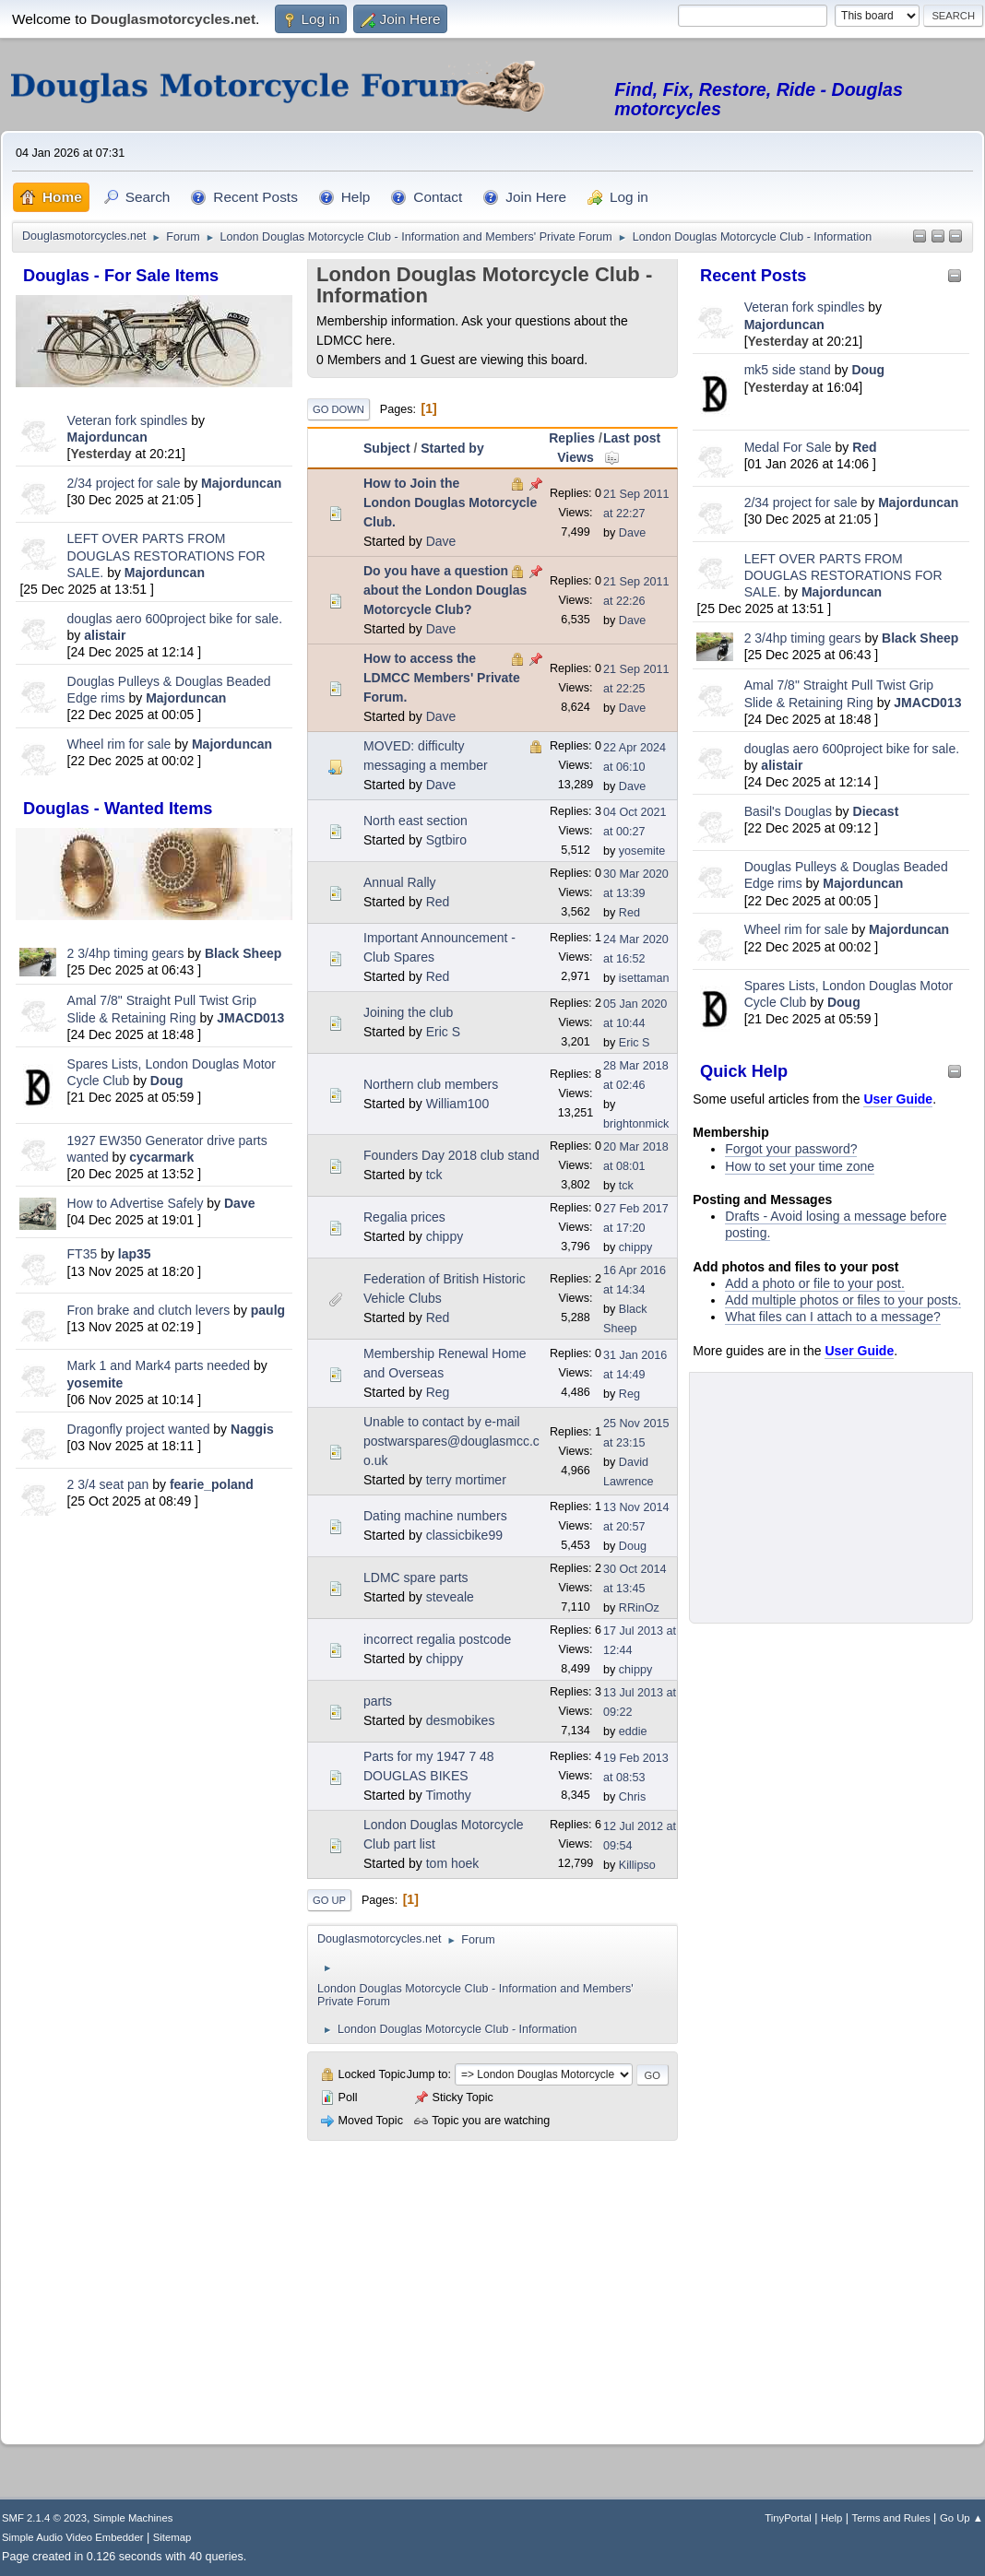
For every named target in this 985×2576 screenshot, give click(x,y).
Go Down (338, 409)
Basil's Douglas (788, 811)
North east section (415, 820)
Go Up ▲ (961, 2517)
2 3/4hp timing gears (125, 953)
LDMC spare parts (416, 1577)
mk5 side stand (787, 369)
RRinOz (639, 1607)
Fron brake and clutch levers (149, 1310)
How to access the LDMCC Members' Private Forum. (441, 677)
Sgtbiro (446, 840)
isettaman (644, 978)
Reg (438, 1392)
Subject (386, 448)
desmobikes (460, 1720)
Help (831, 2517)
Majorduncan (107, 437)
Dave (239, 1203)
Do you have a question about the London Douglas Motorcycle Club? (445, 590)
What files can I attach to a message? (832, 1316)
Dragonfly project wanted (138, 1429)
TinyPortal (788, 2517)
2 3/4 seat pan (108, 1484)
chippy (444, 1236)
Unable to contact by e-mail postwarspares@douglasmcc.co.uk (451, 1441)
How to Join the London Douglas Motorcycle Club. (450, 502)
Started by (452, 448)
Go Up (329, 1900)
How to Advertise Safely (135, 1203)
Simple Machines (132, 2517)
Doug (167, 1080)
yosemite (95, 1383)
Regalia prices (404, 1217)
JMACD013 (250, 1017)
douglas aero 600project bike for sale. (174, 618)
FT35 (82, 1254)
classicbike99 (464, 1535)
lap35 (134, 1254)
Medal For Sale (788, 447)
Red (864, 447)
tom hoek (453, 1863)
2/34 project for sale (124, 483)
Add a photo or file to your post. (815, 1283)
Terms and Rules (891, 2517)
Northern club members (430, 1084)
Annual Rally (399, 882)
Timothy (447, 1795)
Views (575, 457)
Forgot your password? (791, 1148)
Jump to (427, 2074)
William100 (457, 1103)
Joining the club (408, 1012)
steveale (450, 1596)
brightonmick (636, 1123)
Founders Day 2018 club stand (451, 1155)
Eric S (443, 1031)
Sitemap (172, 2537)
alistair (104, 635)
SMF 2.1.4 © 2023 (44, 2517)
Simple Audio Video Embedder (72, 2537)
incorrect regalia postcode (437, 1639)
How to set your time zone (799, 1166)
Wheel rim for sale (119, 744)
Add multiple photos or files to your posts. (843, 1300)
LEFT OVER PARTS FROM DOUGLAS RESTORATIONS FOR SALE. (166, 555)
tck (434, 1174)
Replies (572, 438)
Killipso (637, 1865)
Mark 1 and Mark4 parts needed (158, 1365)
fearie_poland (212, 1484)
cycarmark (161, 1157)
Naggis (252, 1429)
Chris (632, 1796)
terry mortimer (466, 1479)
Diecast (876, 811)
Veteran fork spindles (127, 420)
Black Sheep (243, 953)
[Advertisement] (154, 1651)
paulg (268, 1310)
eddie (633, 1731)
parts (377, 1701)
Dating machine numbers (435, 1515)
